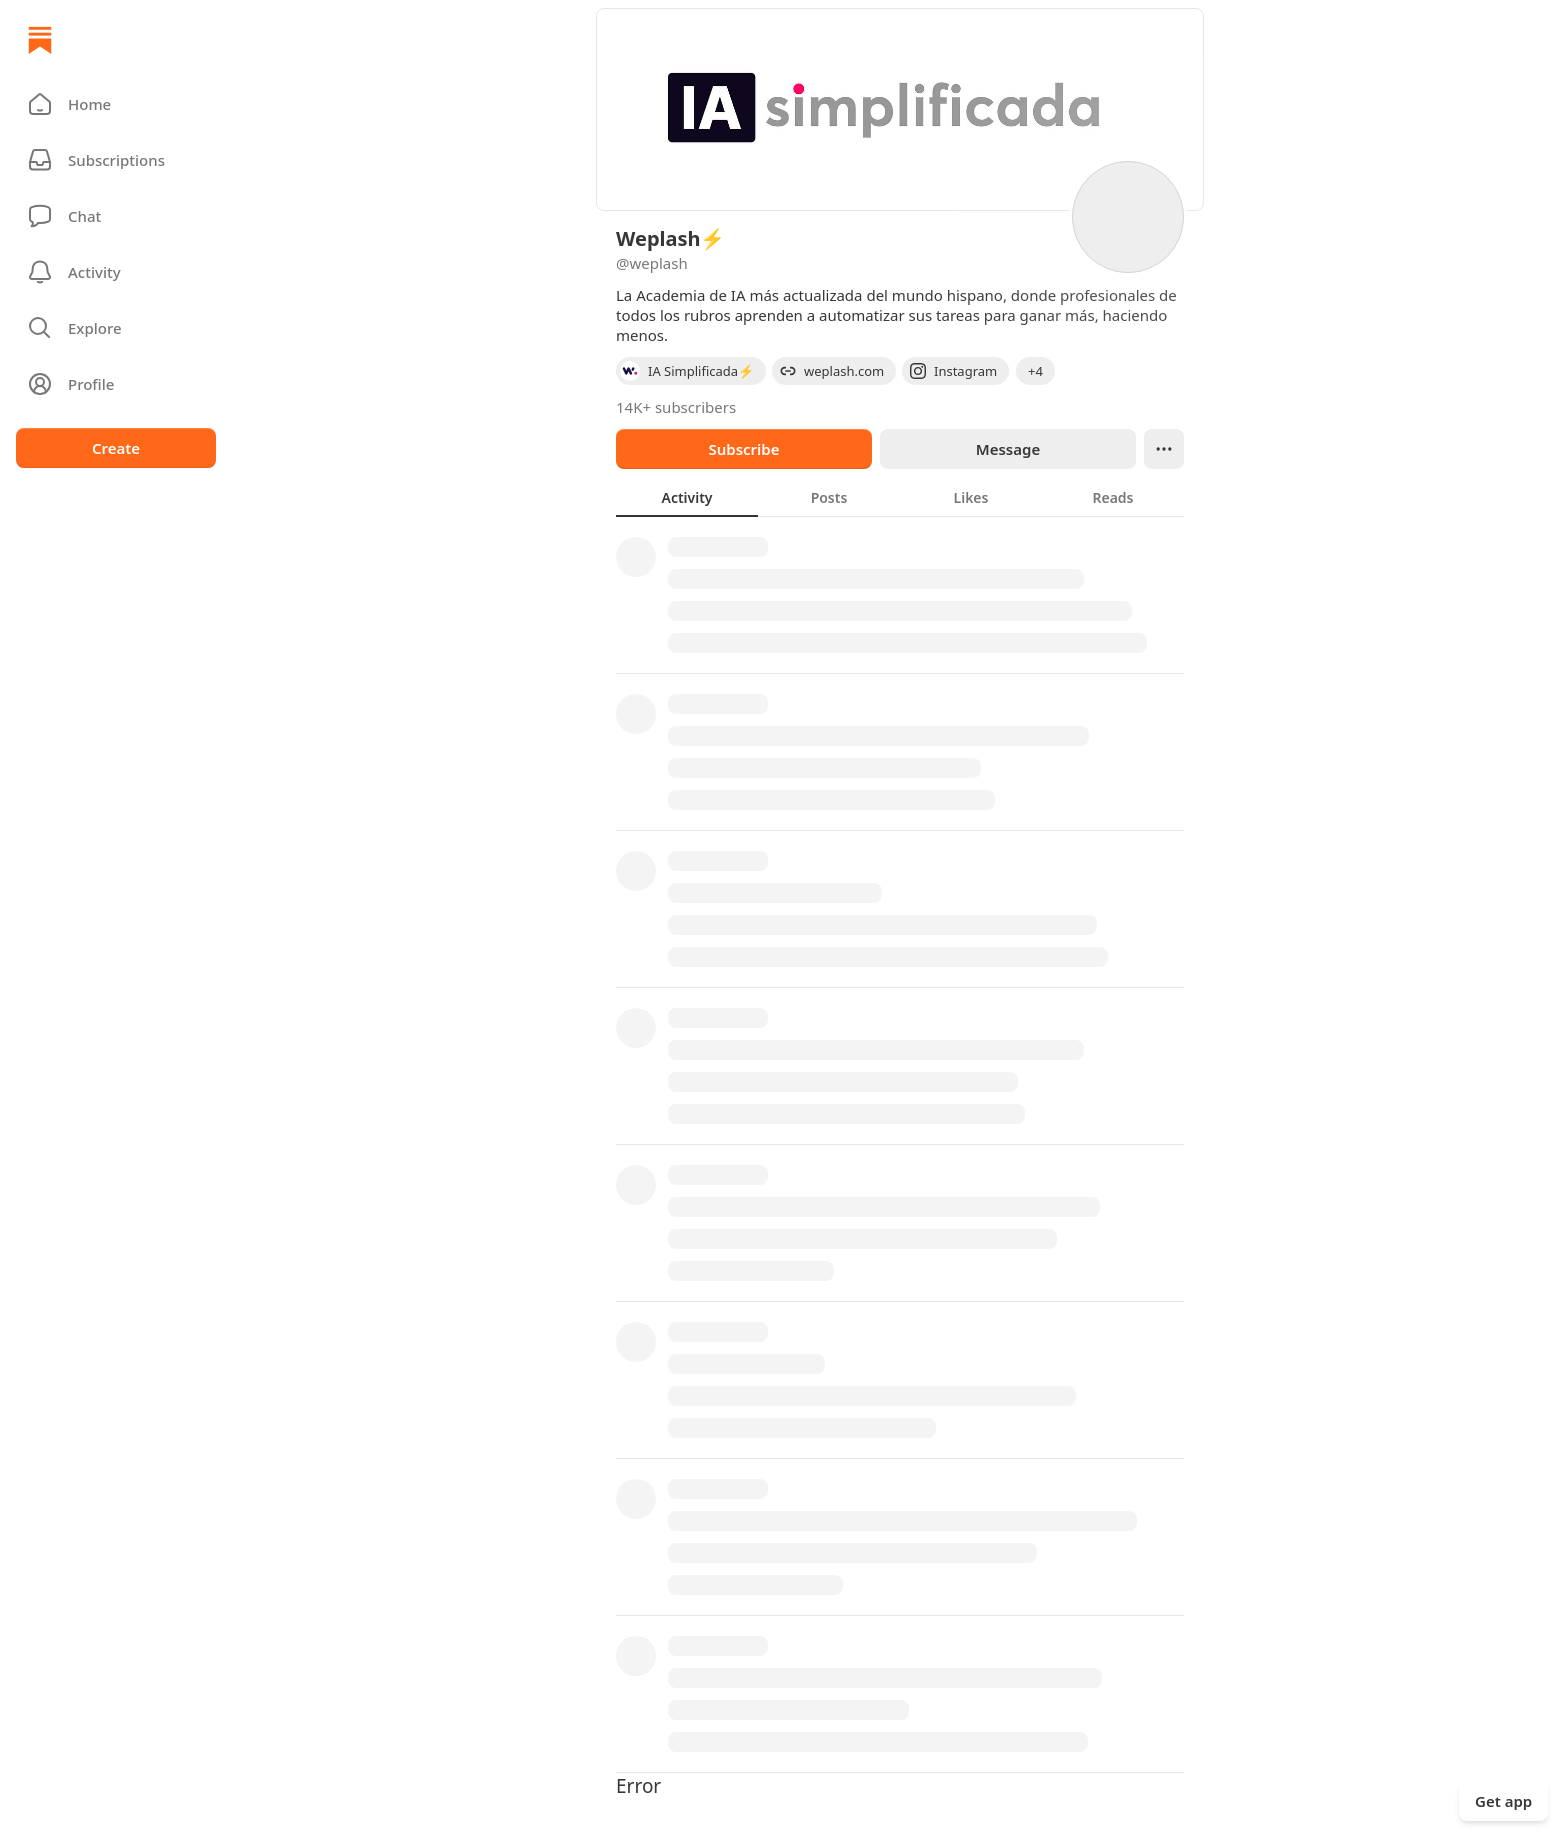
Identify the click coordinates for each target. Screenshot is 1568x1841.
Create (116, 448)
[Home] (40, 40)
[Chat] (116, 216)
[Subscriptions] (116, 160)
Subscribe (743, 449)
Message (1008, 449)
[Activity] (116, 272)
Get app (1503, 1801)
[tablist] (900, 497)
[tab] (687, 497)
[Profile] (116, 384)
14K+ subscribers (676, 407)
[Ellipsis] (1164, 449)
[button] (116, 104)
